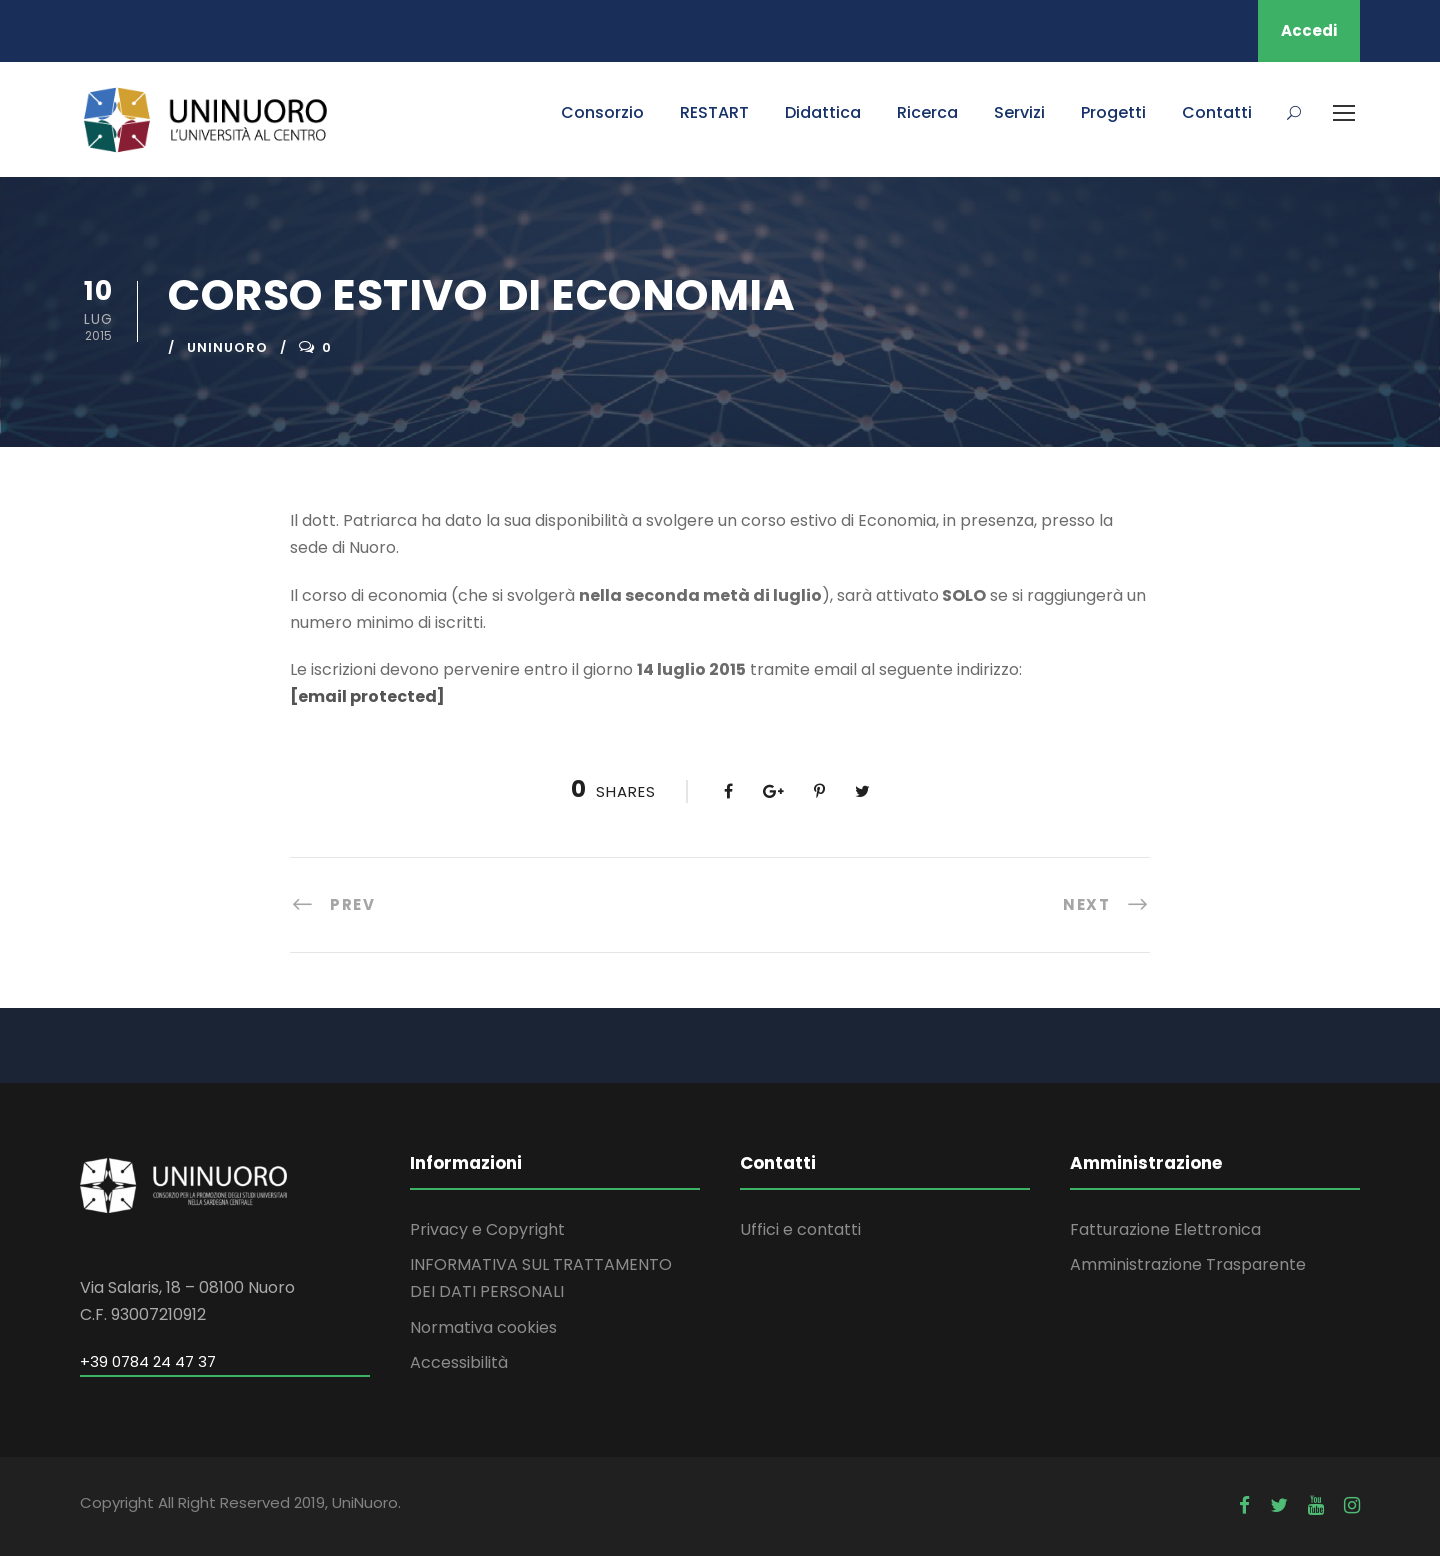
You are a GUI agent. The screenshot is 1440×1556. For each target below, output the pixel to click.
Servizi (1019, 112)
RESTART (714, 112)
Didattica (823, 112)
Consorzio (602, 112)
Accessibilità (459, 1362)
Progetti (1113, 112)
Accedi (1309, 30)
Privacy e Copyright (487, 1229)
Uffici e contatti (800, 1229)
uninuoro (227, 347)
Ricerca (927, 112)
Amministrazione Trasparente (1188, 1264)
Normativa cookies (483, 1327)
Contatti (1217, 112)
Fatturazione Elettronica (1165, 1229)
